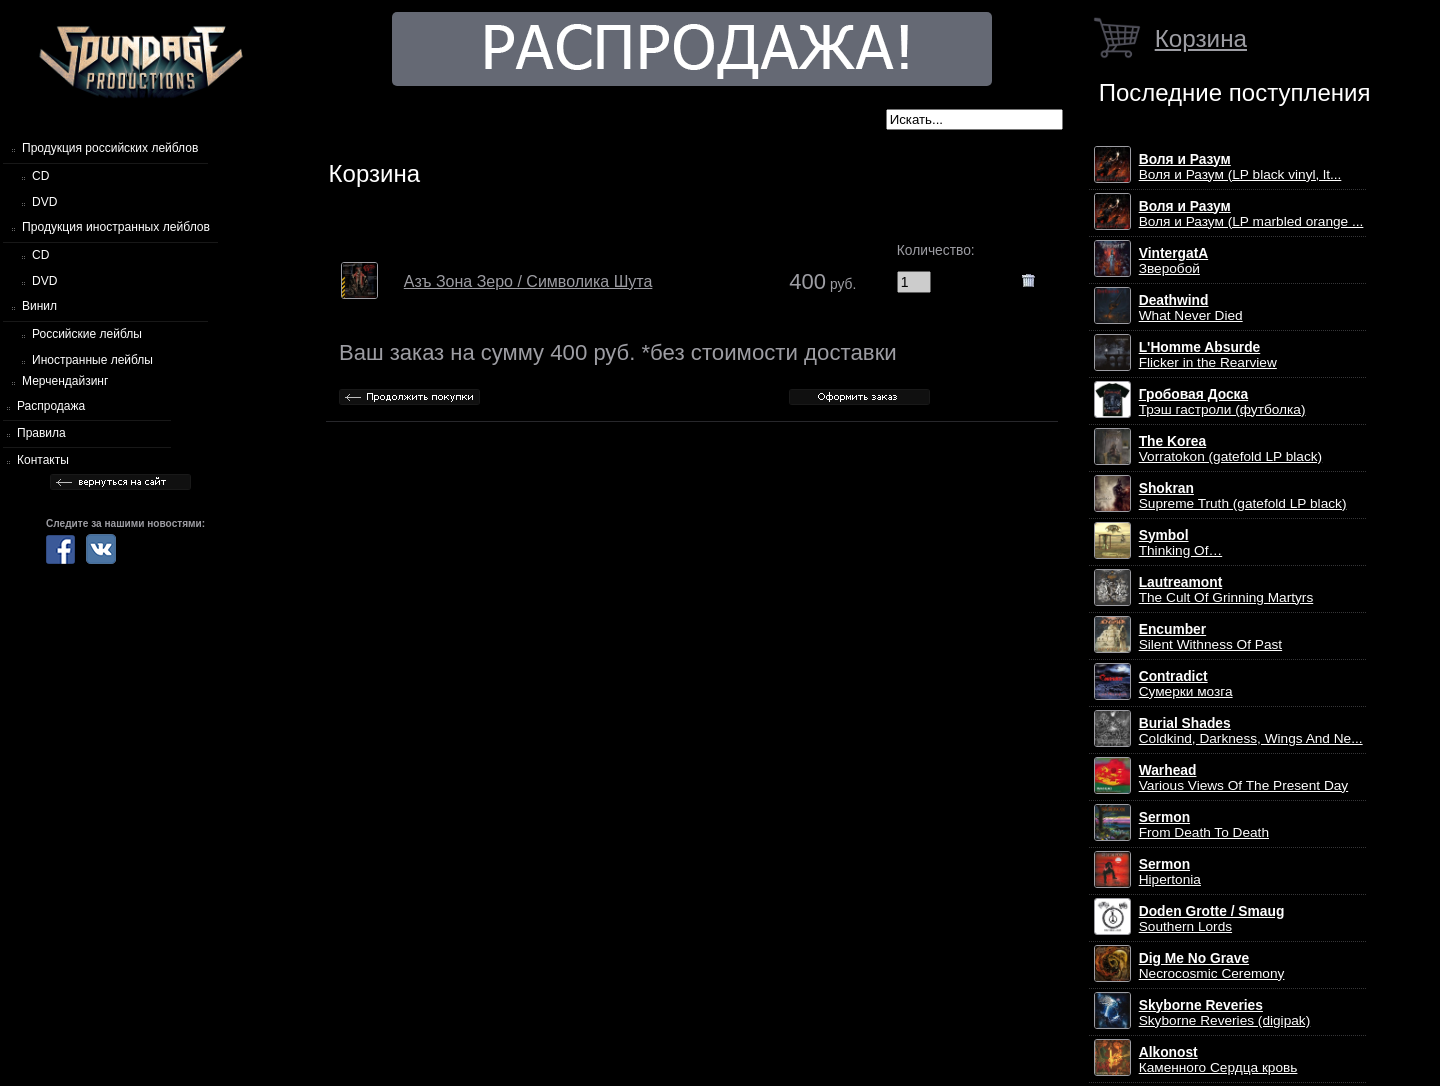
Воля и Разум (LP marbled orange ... (1251, 214)
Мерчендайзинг (65, 381)
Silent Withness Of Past (1210, 637)
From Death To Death (1204, 825)
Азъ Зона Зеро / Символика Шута (528, 281)
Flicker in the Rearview (1208, 355)
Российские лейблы (87, 334)
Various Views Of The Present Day (1244, 778)
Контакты (43, 460)
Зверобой (1174, 261)
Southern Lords (1212, 919)
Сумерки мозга (1186, 684)
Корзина (1201, 38)
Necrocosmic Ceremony (1212, 966)
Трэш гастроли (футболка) (1222, 402)
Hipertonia (1170, 872)
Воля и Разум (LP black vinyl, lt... (1240, 167)
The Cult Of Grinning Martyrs (1226, 590)
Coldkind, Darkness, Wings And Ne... (1251, 731)
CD (40, 176)
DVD (44, 202)
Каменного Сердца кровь (1218, 1060)
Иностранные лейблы (92, 360)
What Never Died (1191, 308)
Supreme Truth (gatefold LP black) (1243, 496)
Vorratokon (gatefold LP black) (1230, 449)
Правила (41, 433)
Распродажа (51, 406)
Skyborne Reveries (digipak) (1225, 1013)
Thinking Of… (1181, 543)
